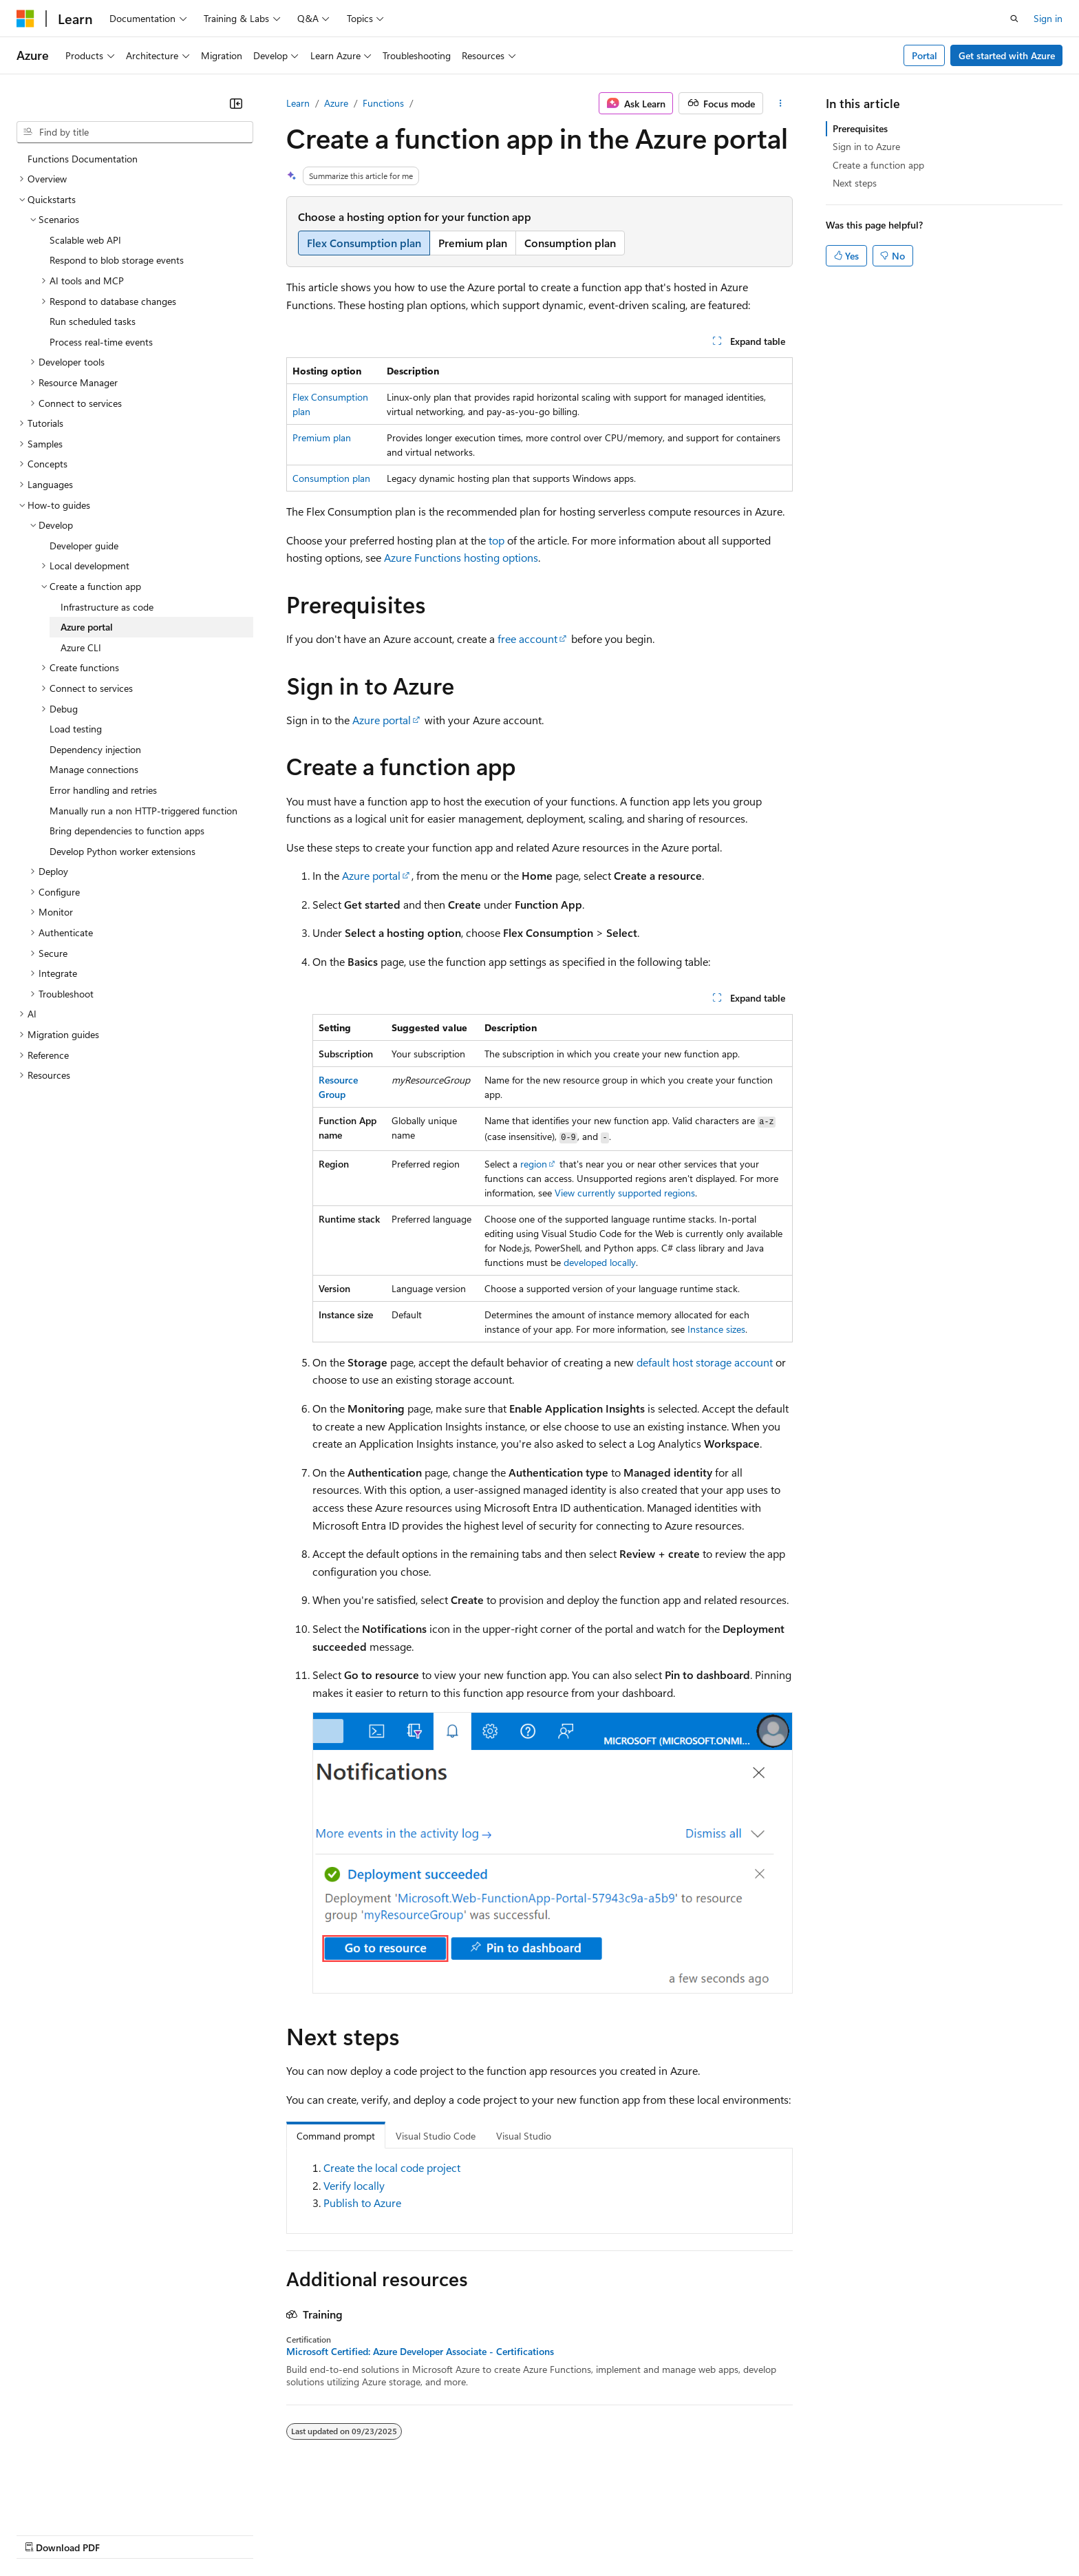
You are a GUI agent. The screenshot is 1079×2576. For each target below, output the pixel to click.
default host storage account (705, 1362)
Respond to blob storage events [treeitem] (117, 259)
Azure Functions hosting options (461, 557)
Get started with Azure (1007, 55)
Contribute (246, 2533)
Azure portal (381, 719)
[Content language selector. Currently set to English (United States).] (79, 2501)
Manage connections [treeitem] (94, 769)
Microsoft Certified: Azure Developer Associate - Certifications (420, 2351)
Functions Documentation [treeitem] (83, 158)
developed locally (600, 1262)
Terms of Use (503, 2533)
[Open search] (1014, 18)
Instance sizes (716, 1328)
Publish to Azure (362, 2202)
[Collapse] (236, 103)
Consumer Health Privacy (395, 2533)
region (533, 1163)
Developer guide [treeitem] (84, 545)
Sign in (1048, 18)
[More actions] (781, 103)
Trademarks (570, 2533)
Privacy (301, 2533)
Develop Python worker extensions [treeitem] (122, 851)
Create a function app (878, 164)
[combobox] (135, 132)
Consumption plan (331, 478)
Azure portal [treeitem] (87, 626)
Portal (924, 55)
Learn (298, 102)
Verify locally (354, 2185)
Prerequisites (860, 128)
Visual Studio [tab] (523, 2135)
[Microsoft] (25, 19)
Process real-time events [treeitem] (101, 341)
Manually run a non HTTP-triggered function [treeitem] (143, 810)
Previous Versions (125, 2533)
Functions (383, 102)
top (496, 540)
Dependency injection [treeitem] (95, 749)
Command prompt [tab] (336, 2135)
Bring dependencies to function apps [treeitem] (127, 830)
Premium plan (321, 437)
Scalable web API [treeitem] (85, 239)
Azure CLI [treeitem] (81, 647)
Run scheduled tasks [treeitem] (93, 321)
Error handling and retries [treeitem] (103, 789)
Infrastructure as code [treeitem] (107, 606)
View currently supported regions (625, 1192)
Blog (187, 2533)
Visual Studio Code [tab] (436, 2135)
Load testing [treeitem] (76, 728)
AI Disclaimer (44, 2533)
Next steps (855, 182)
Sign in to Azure (866, 146)
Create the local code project (391, 2167)
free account (527, 638)
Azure (336, 102)
